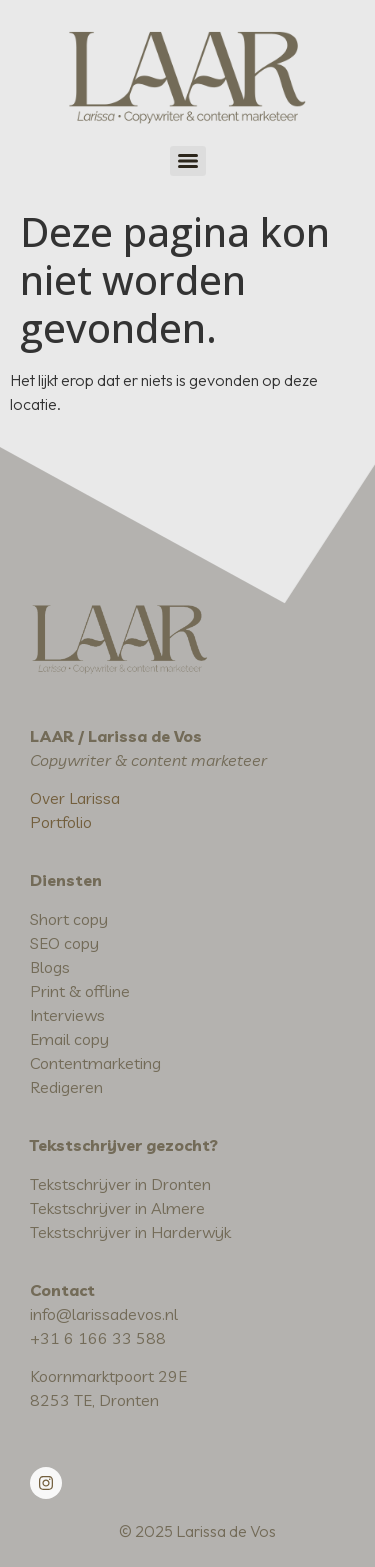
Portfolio (61, 822)
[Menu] (188, 161)
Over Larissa (75, 798)
